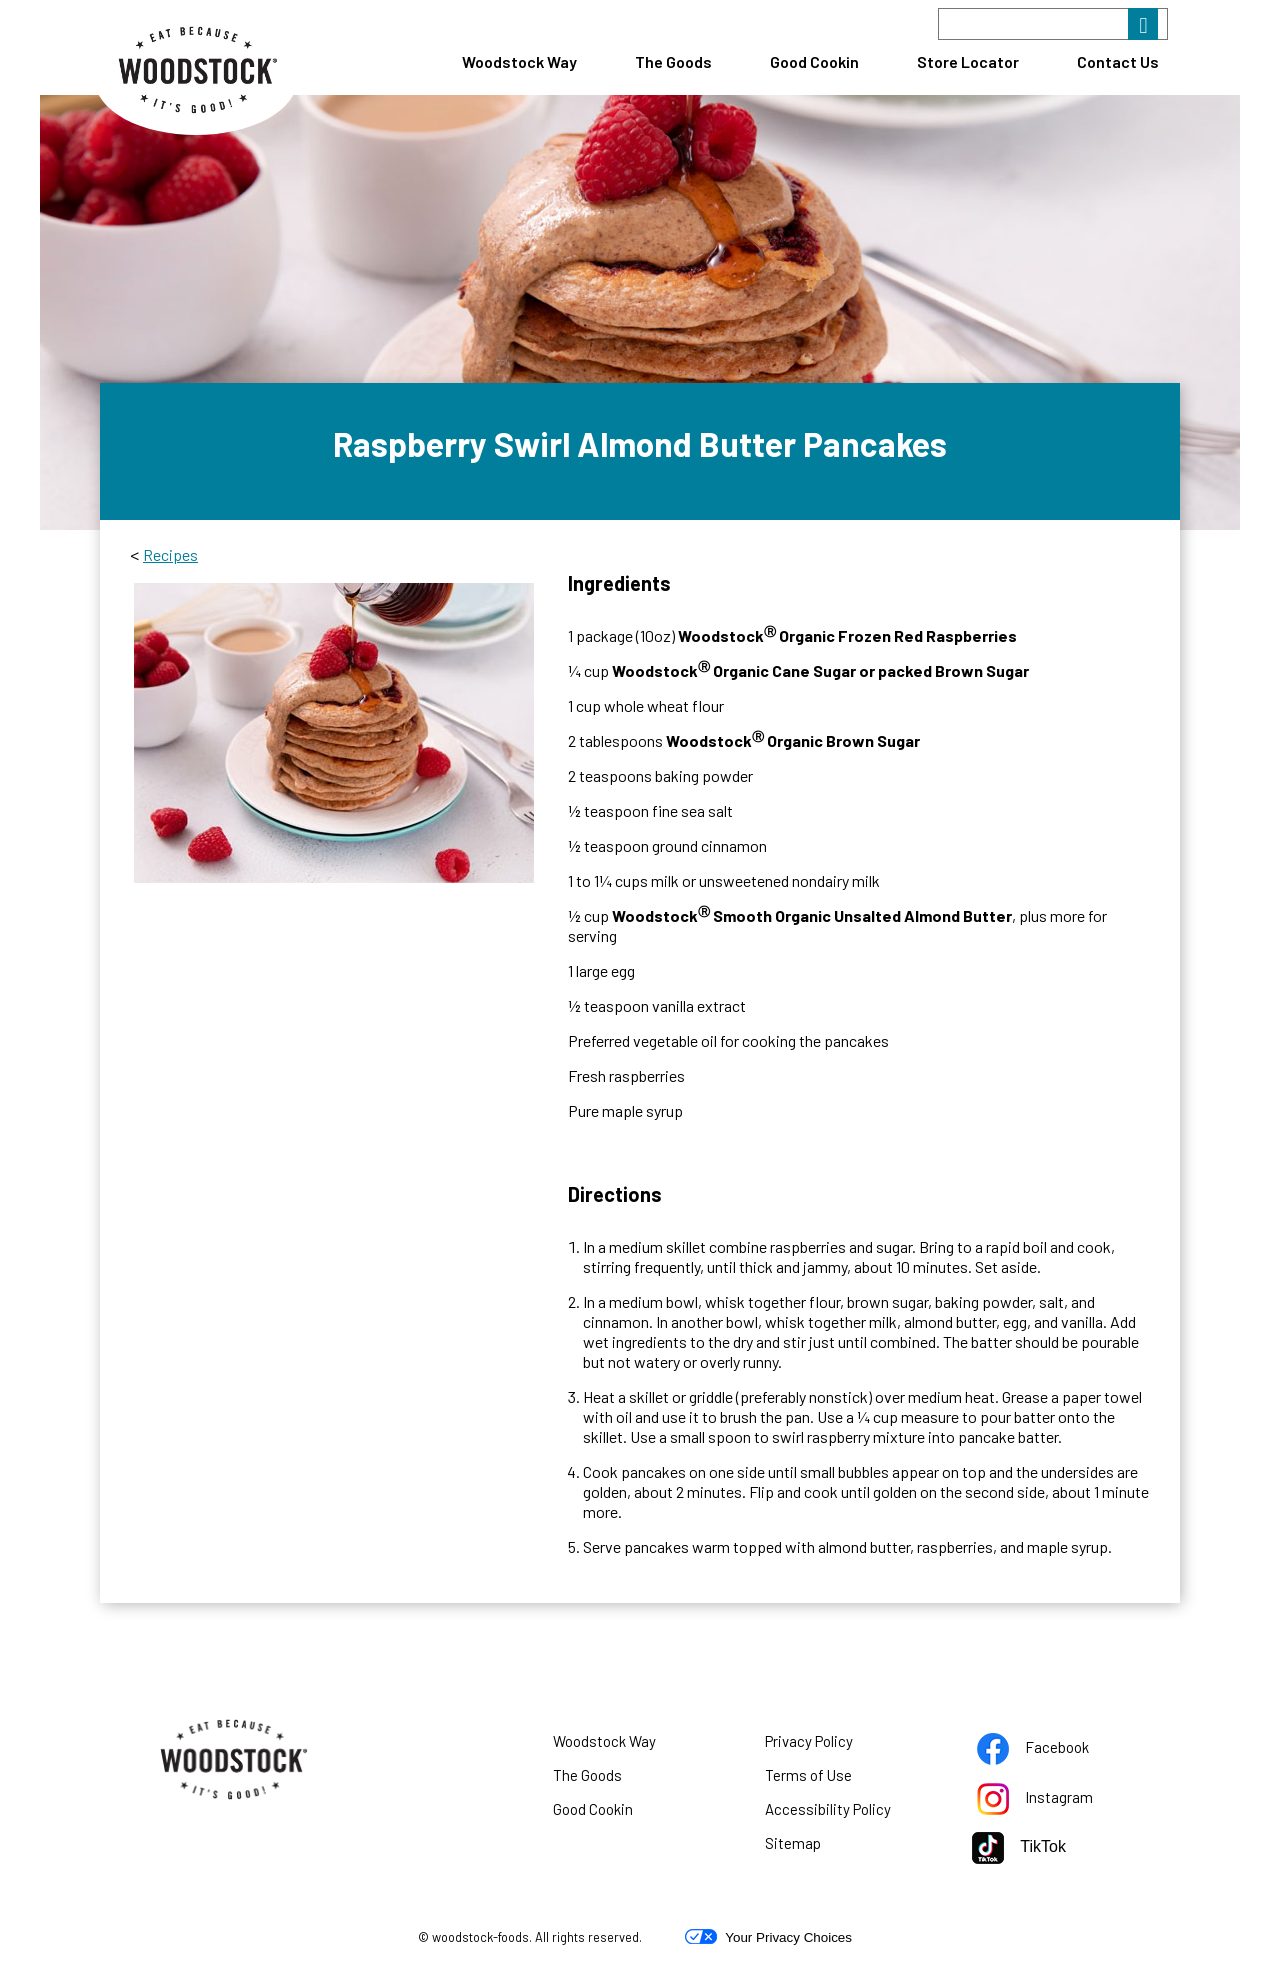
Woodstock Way (519, 61)
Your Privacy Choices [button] (768, 1937)
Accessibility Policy (853, 1813)
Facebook (1058, 1751)
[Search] (1053, 24)
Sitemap (793, 1843)
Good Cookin (814, 61)
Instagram (1060, 1801)
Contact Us (1118, 61)
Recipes (170, 554)
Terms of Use (833, 1779)
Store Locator (968, 61)
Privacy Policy (834, 1745)
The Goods (673, 61)
